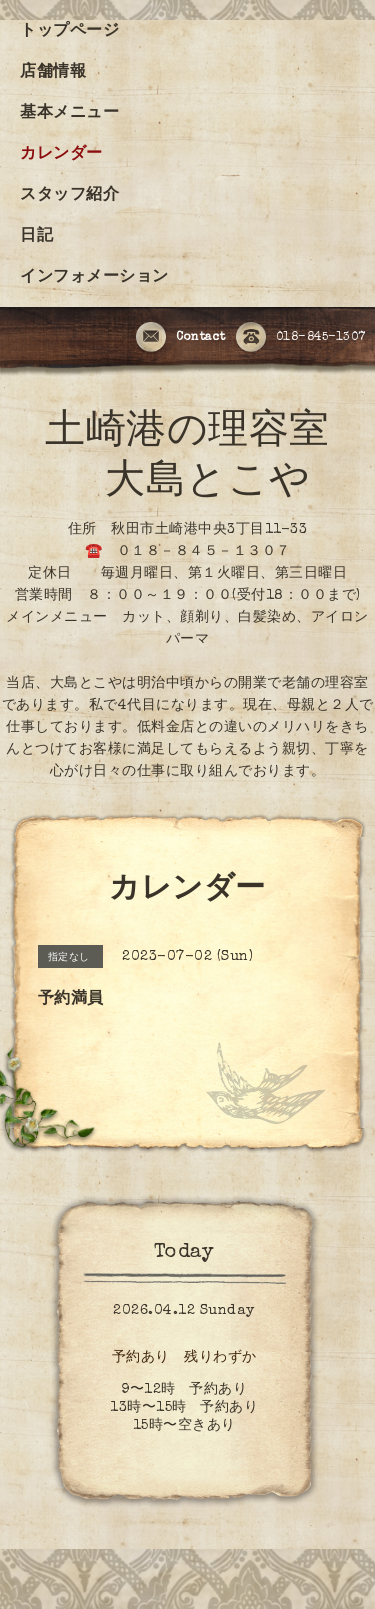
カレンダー (61, 155)
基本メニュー (69, 114)
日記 (36, 237)
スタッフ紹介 (69, 196)
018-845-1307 (301, 338)
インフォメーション (94, 278)
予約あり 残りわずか (184, 1358)
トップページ (69, 32)
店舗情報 (53, 73)
